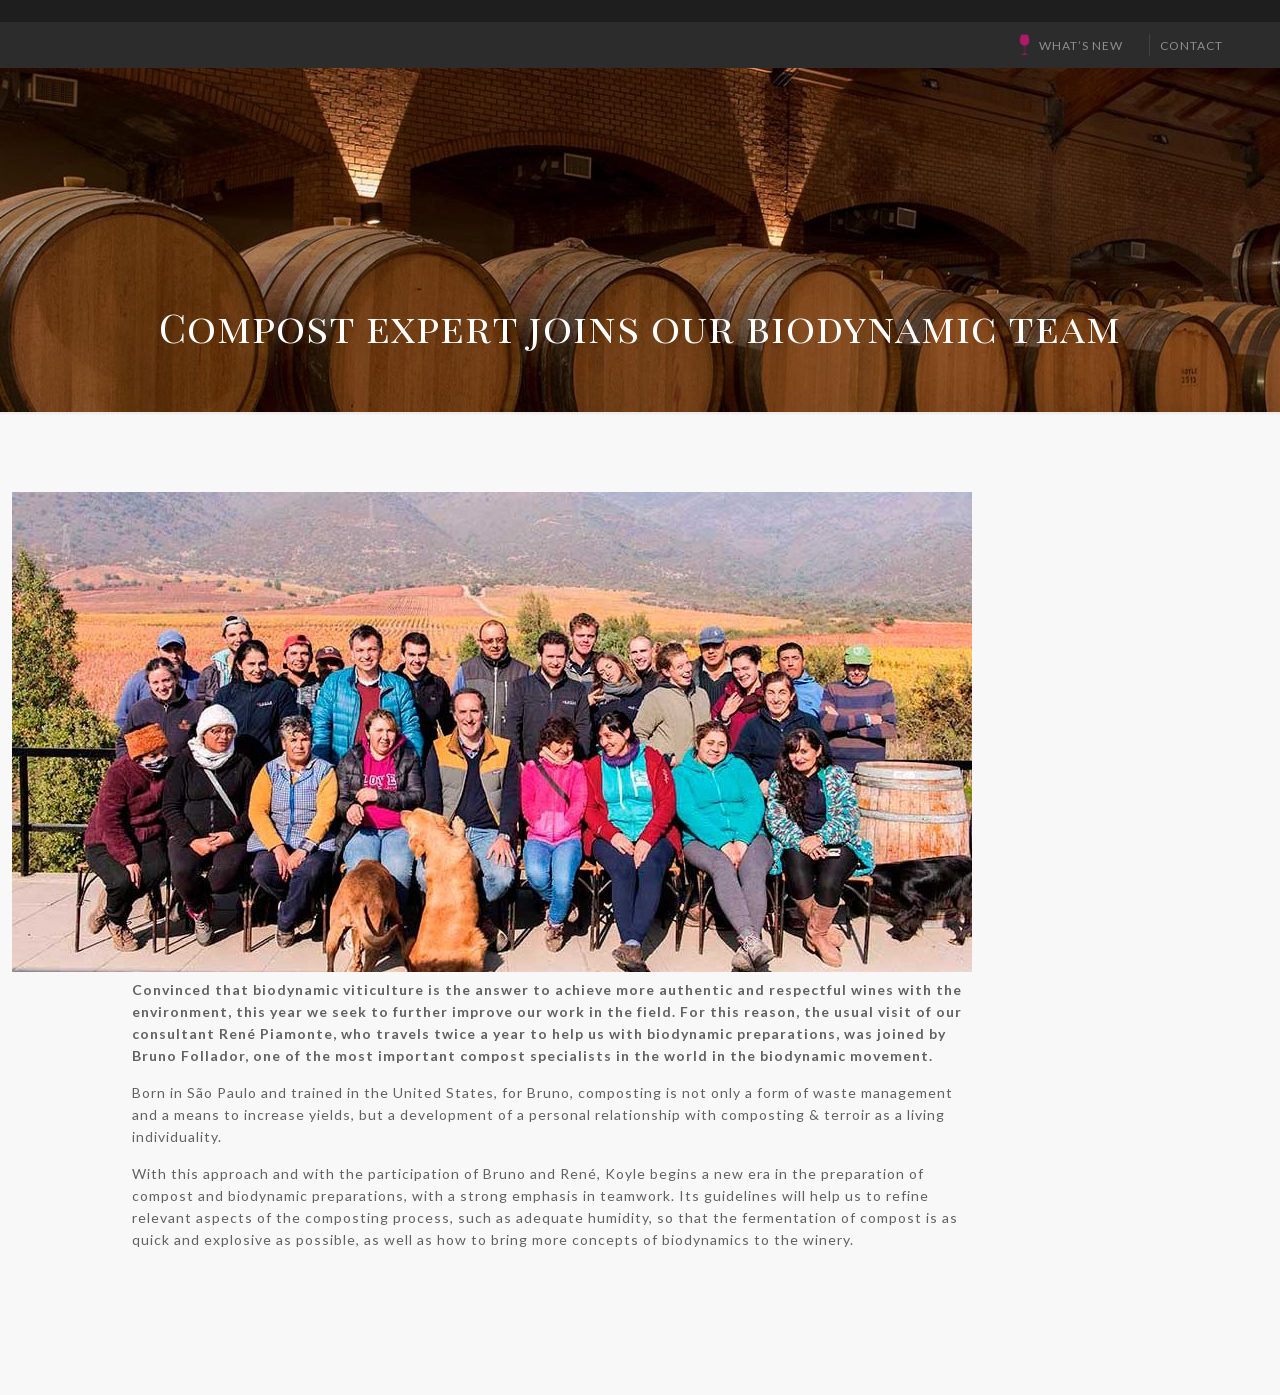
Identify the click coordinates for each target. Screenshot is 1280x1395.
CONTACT (1191, 45)
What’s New (1081, 45)
